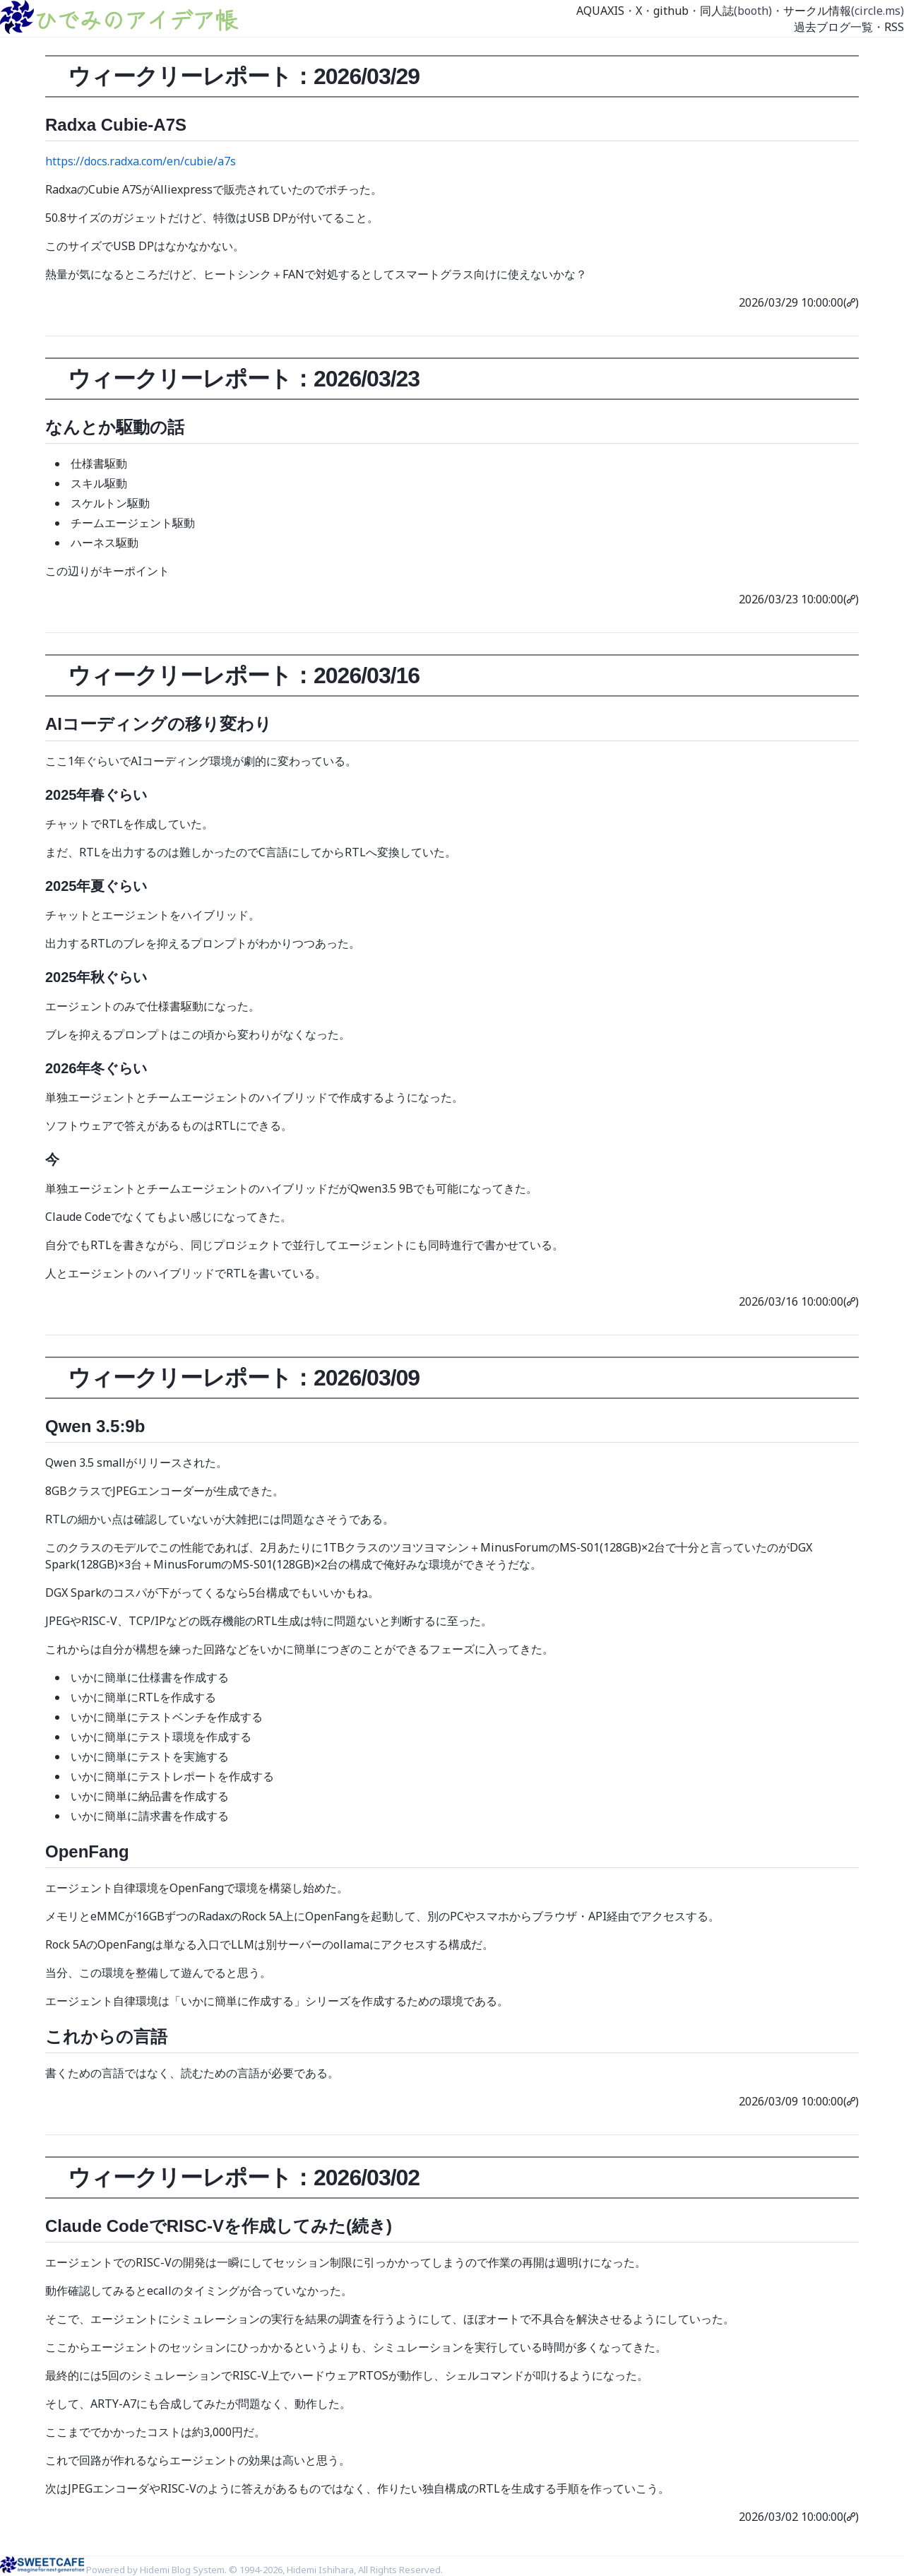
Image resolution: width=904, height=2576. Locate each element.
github (671, 10)
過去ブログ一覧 (833, 27)
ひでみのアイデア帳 (135, 19)
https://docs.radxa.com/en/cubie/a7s (140, 161)
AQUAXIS (600, 10)
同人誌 (717, 10)
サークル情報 (817, 10)
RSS (894, 27)
